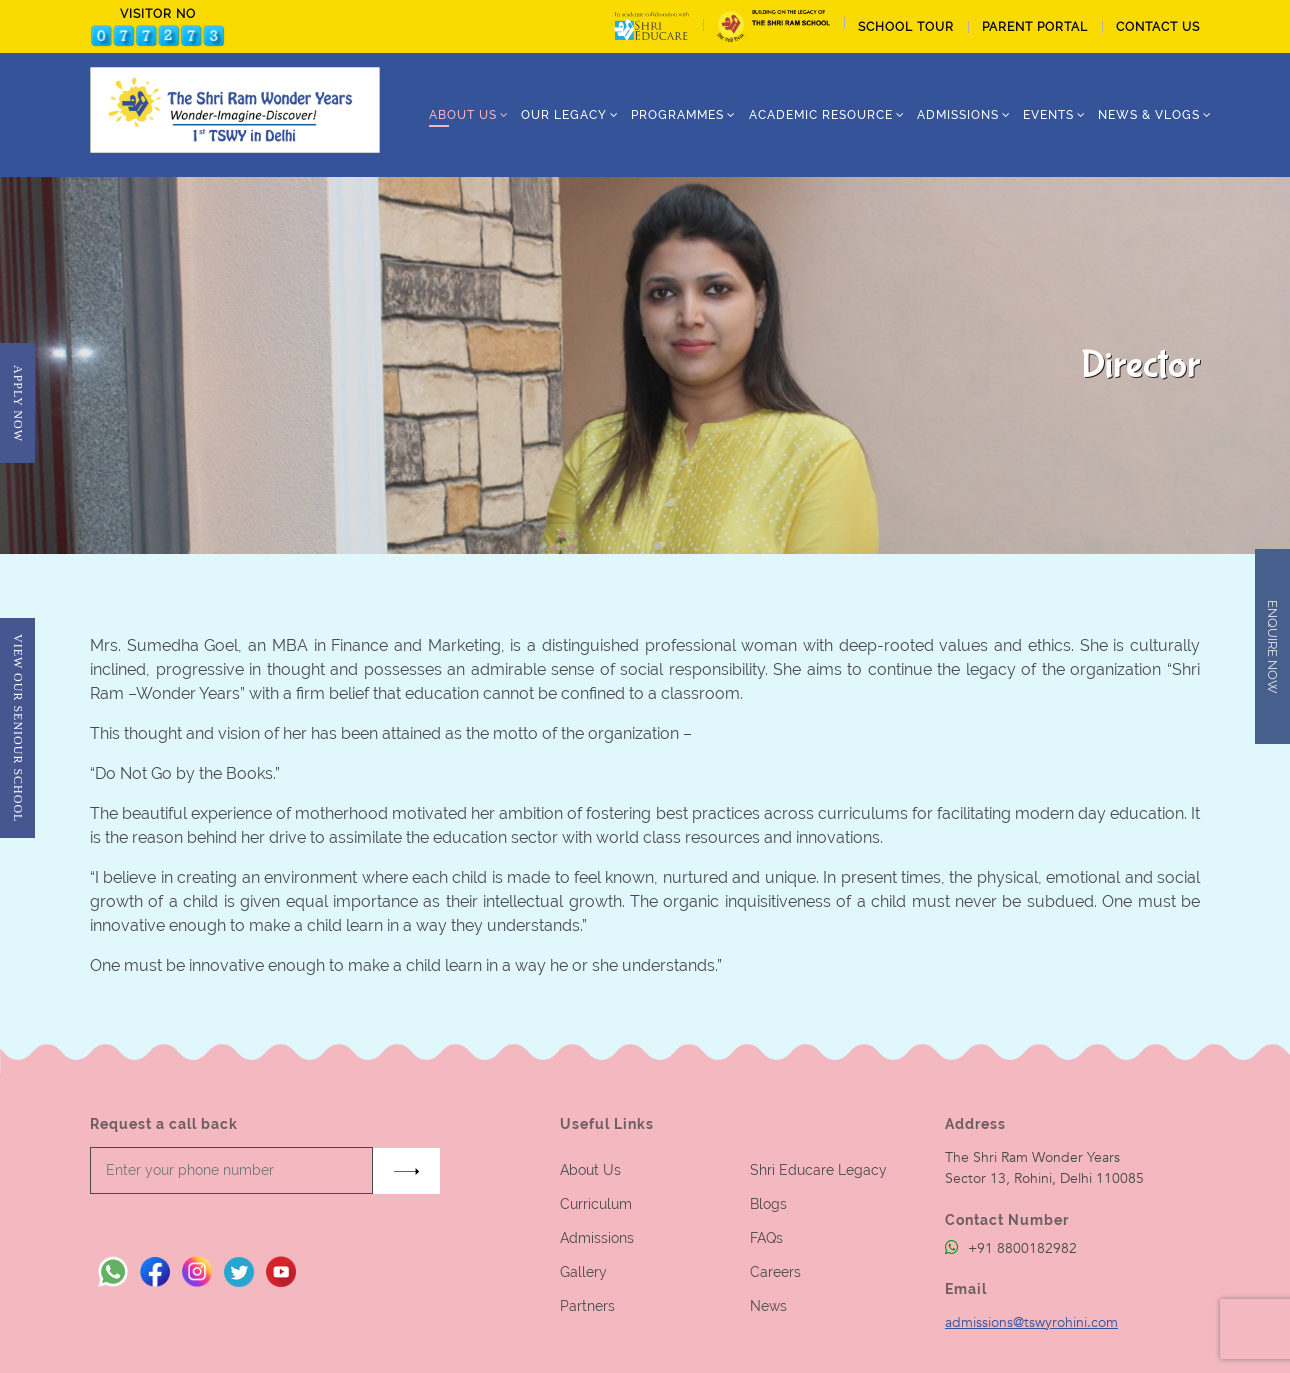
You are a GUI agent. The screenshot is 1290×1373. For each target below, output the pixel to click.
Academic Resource (821, 115)
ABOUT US (463, 115)
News (768, 1306)
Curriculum (596, 1204)
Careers (775, 1272)
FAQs (766, 1238)
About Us (590, 1170)
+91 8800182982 (1011, 1248)
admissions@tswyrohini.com (1031, 1322)
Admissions (597, 1238)
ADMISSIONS (958, 115)
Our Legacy (564, 115)
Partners (587, 1306)
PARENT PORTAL (1035, 27)
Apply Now (17, 403)
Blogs (768, 1204)
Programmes (677, 115)
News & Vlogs (1149, 115)
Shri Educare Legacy (818, 1170)
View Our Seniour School (17, 728)
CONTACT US (1158, 27)
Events (1048, 115)
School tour (906, 27)
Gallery (583, 1272)
